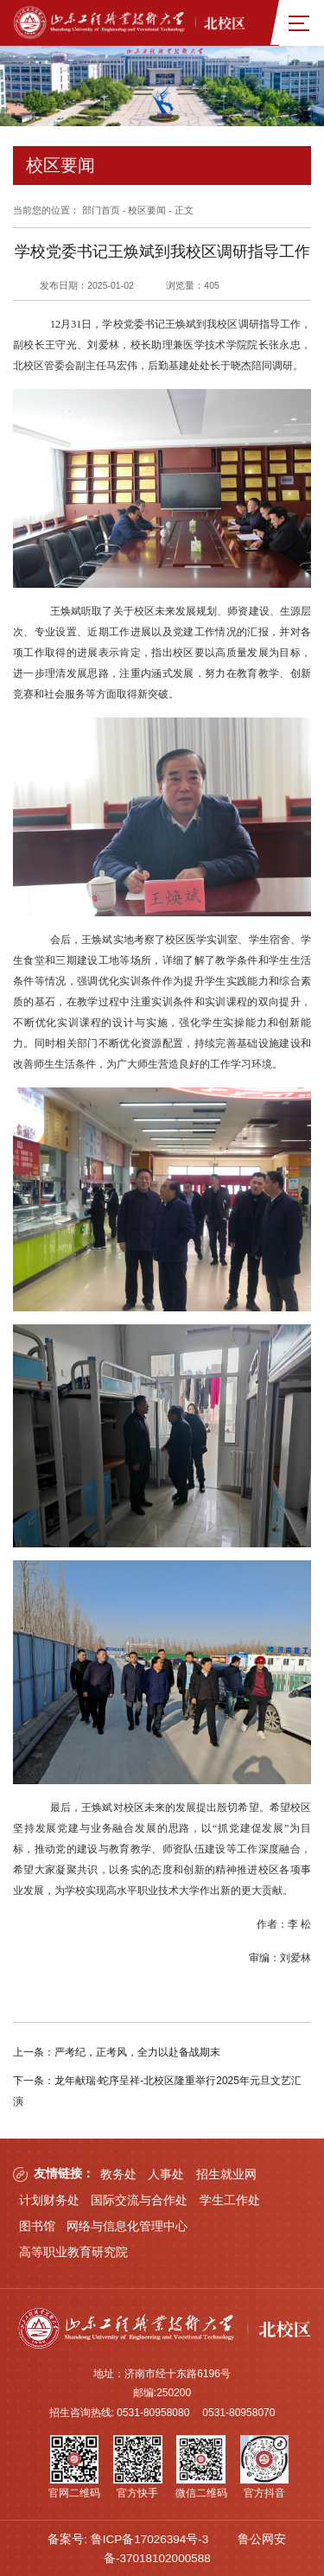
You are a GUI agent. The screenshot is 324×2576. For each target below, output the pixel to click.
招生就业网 (226, 2171)
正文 (184, 210)
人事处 (166, 2171)
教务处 (118, 2171)
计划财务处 (49, 2197)
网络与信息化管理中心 (127, 2223)
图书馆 (37, 2223)
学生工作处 (230, 2197)
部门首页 (101, 210)
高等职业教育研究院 (73, 2249)
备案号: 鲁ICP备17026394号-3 (128, 2536)
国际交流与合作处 (139, 2197)
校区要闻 (147, 210)
